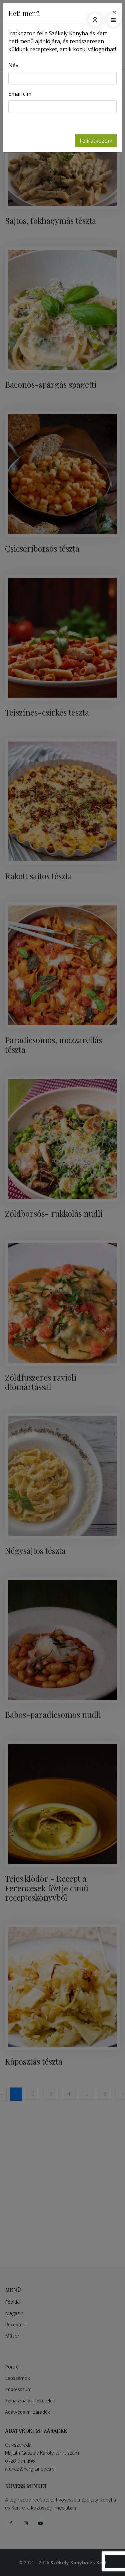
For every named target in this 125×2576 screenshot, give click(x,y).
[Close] (114, 12)
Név (13, 65)
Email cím (19, 93)
